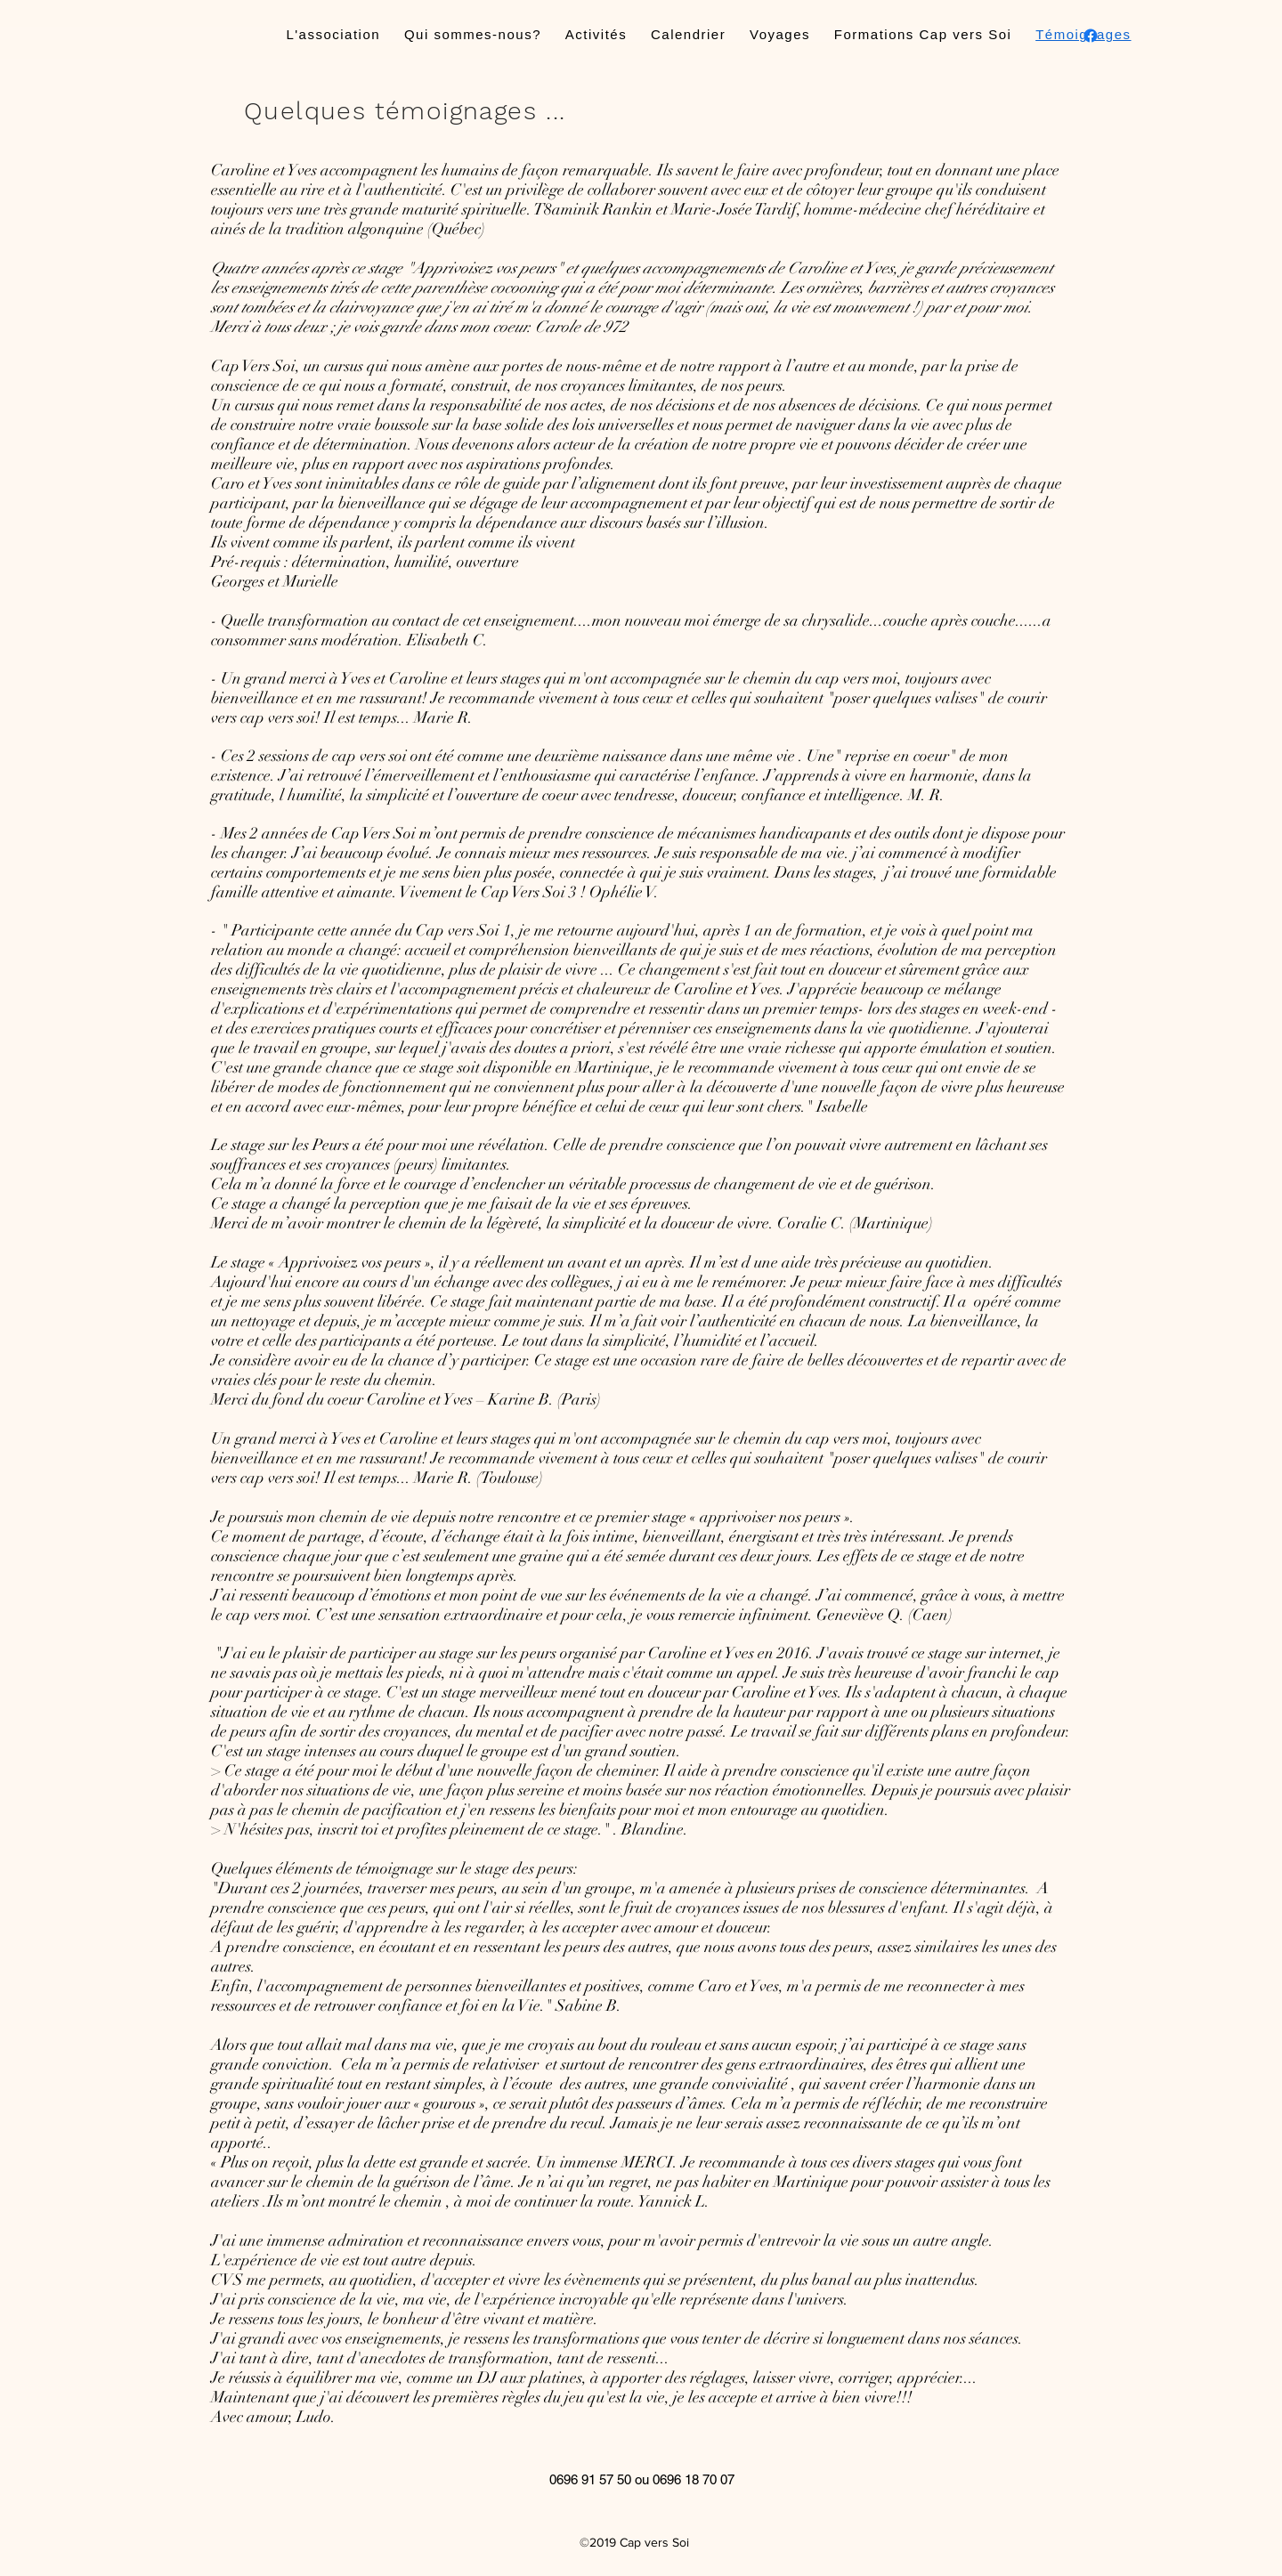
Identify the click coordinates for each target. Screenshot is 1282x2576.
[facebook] (1090, 36)
